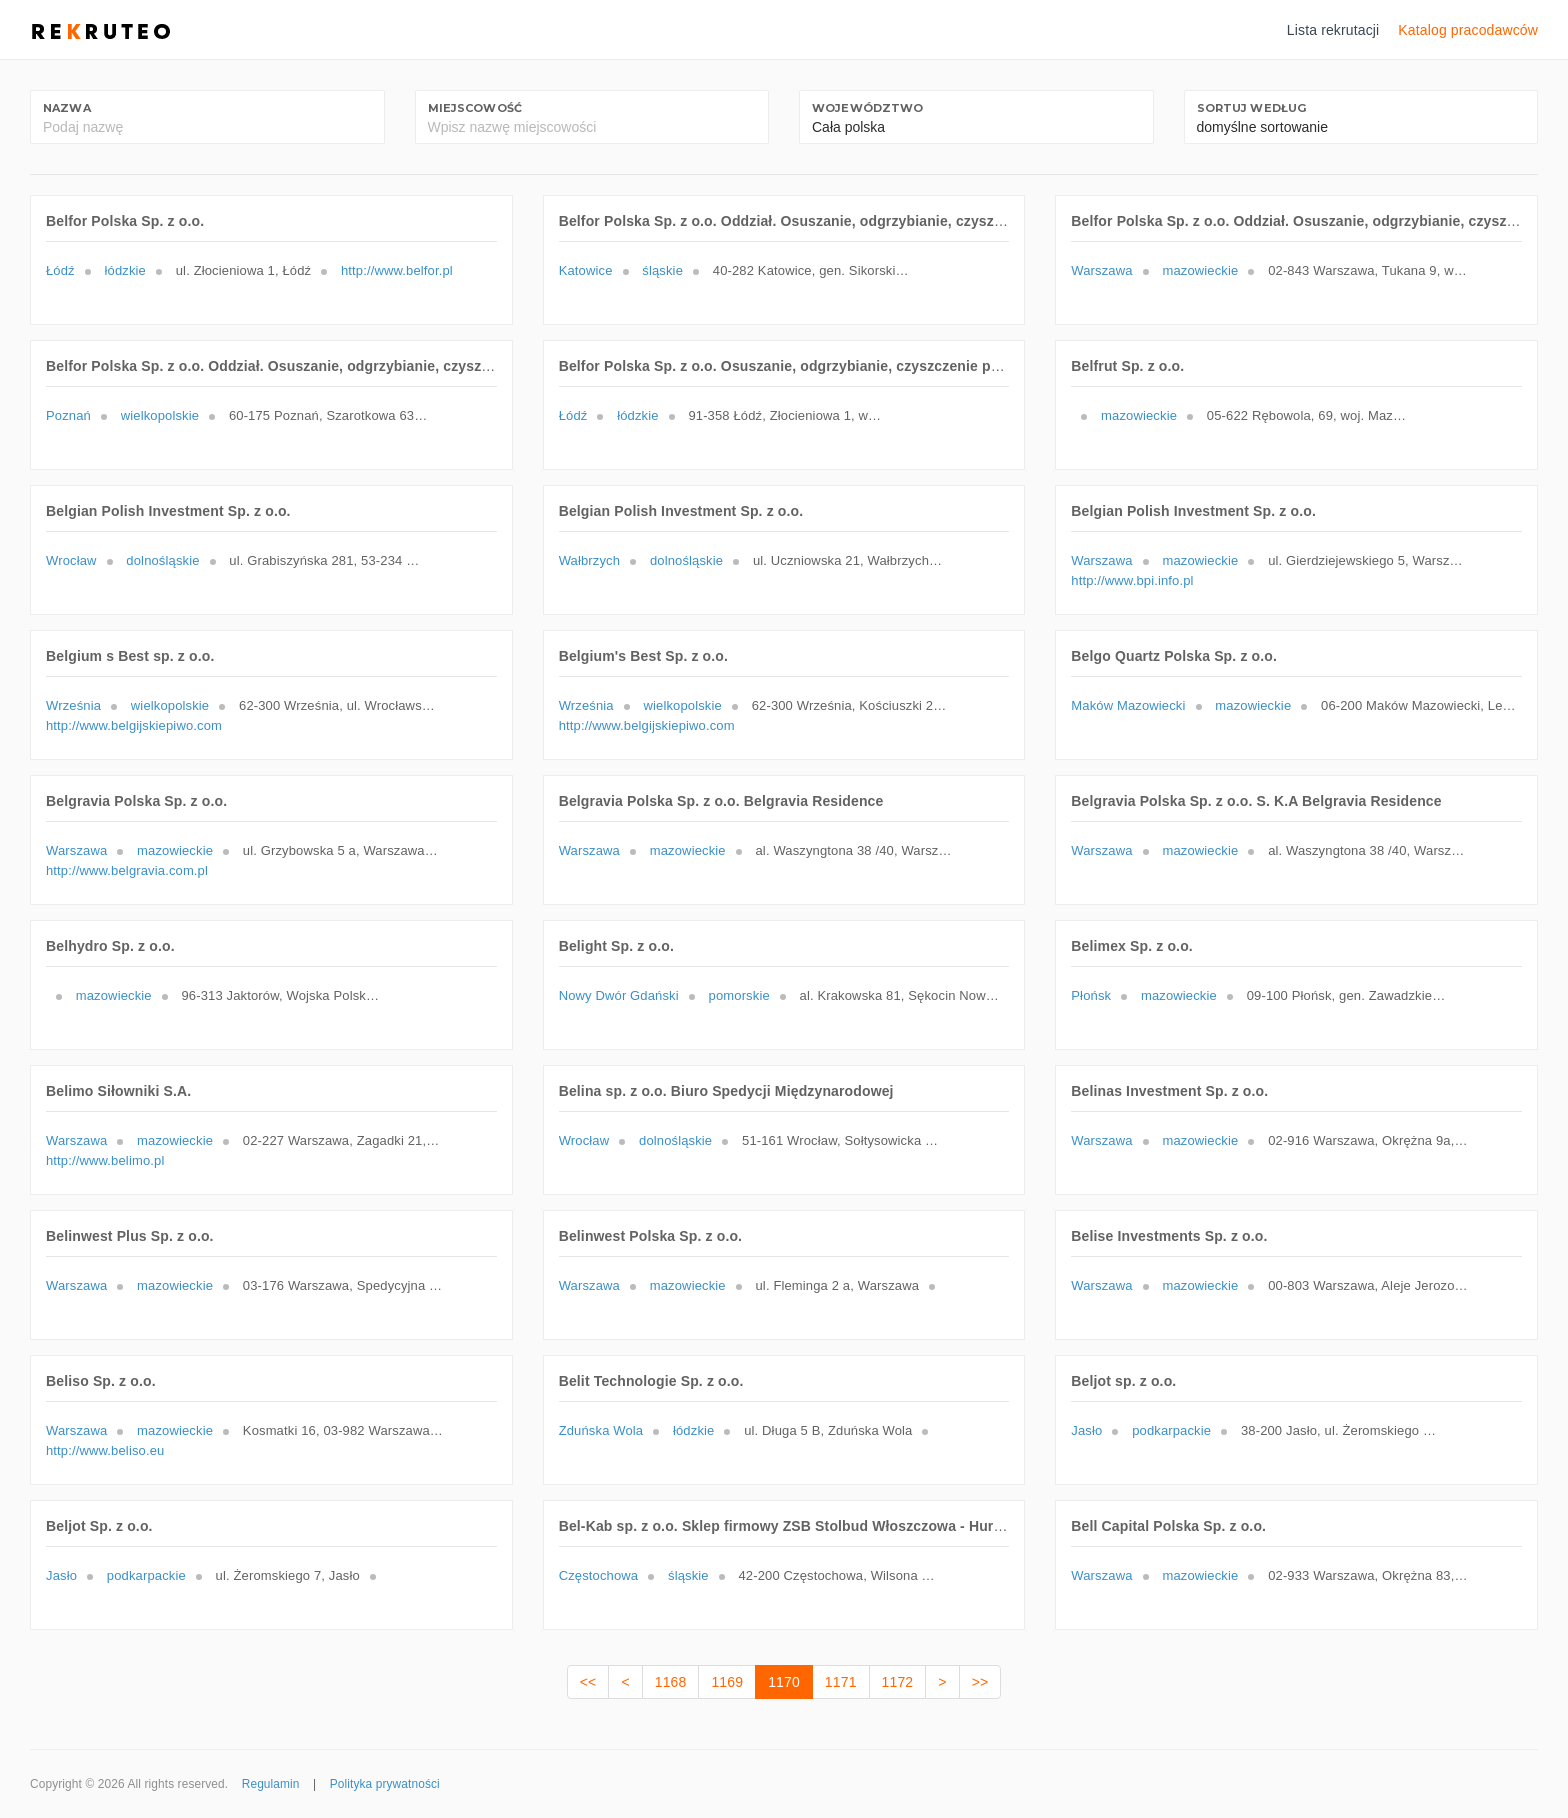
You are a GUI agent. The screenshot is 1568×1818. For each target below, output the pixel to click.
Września (73, 705)
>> (980, 1682)
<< (588, 1682)
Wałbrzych (589, 560)
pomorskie (739, 995)
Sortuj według (1252, 108)
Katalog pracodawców (1468, 30)
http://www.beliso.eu (105, 1450)
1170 (784, 1682)
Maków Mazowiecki (1128, 705)
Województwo (868, 108)
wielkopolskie (160, 415)
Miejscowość (475, 108)
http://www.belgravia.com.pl (127, 870)
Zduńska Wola (601, 1430)
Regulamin (271, 1784)
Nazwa (67, 108)
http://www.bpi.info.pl (1132, 580)
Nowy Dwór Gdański (619, 995)
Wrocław (71, 560)
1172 (898, 1682)
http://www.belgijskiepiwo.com (134, 725)
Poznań (68, 415)
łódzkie (125, 270)
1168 (671, 1682)
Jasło (1086, 1430)
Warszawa (1101, 270)
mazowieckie (1200, 270)
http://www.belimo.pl (105, 1160)
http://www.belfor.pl (397, 270)
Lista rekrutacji (1333, 30)
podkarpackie (1171, 1430)
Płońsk (1091, 995)
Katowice (586, 270)
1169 (727, 1682)
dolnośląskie (162, 560)
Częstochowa (599, 1575)
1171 (841, 1682)
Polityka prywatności (385, 1784)
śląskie (662, 270)
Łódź (60, 270)
